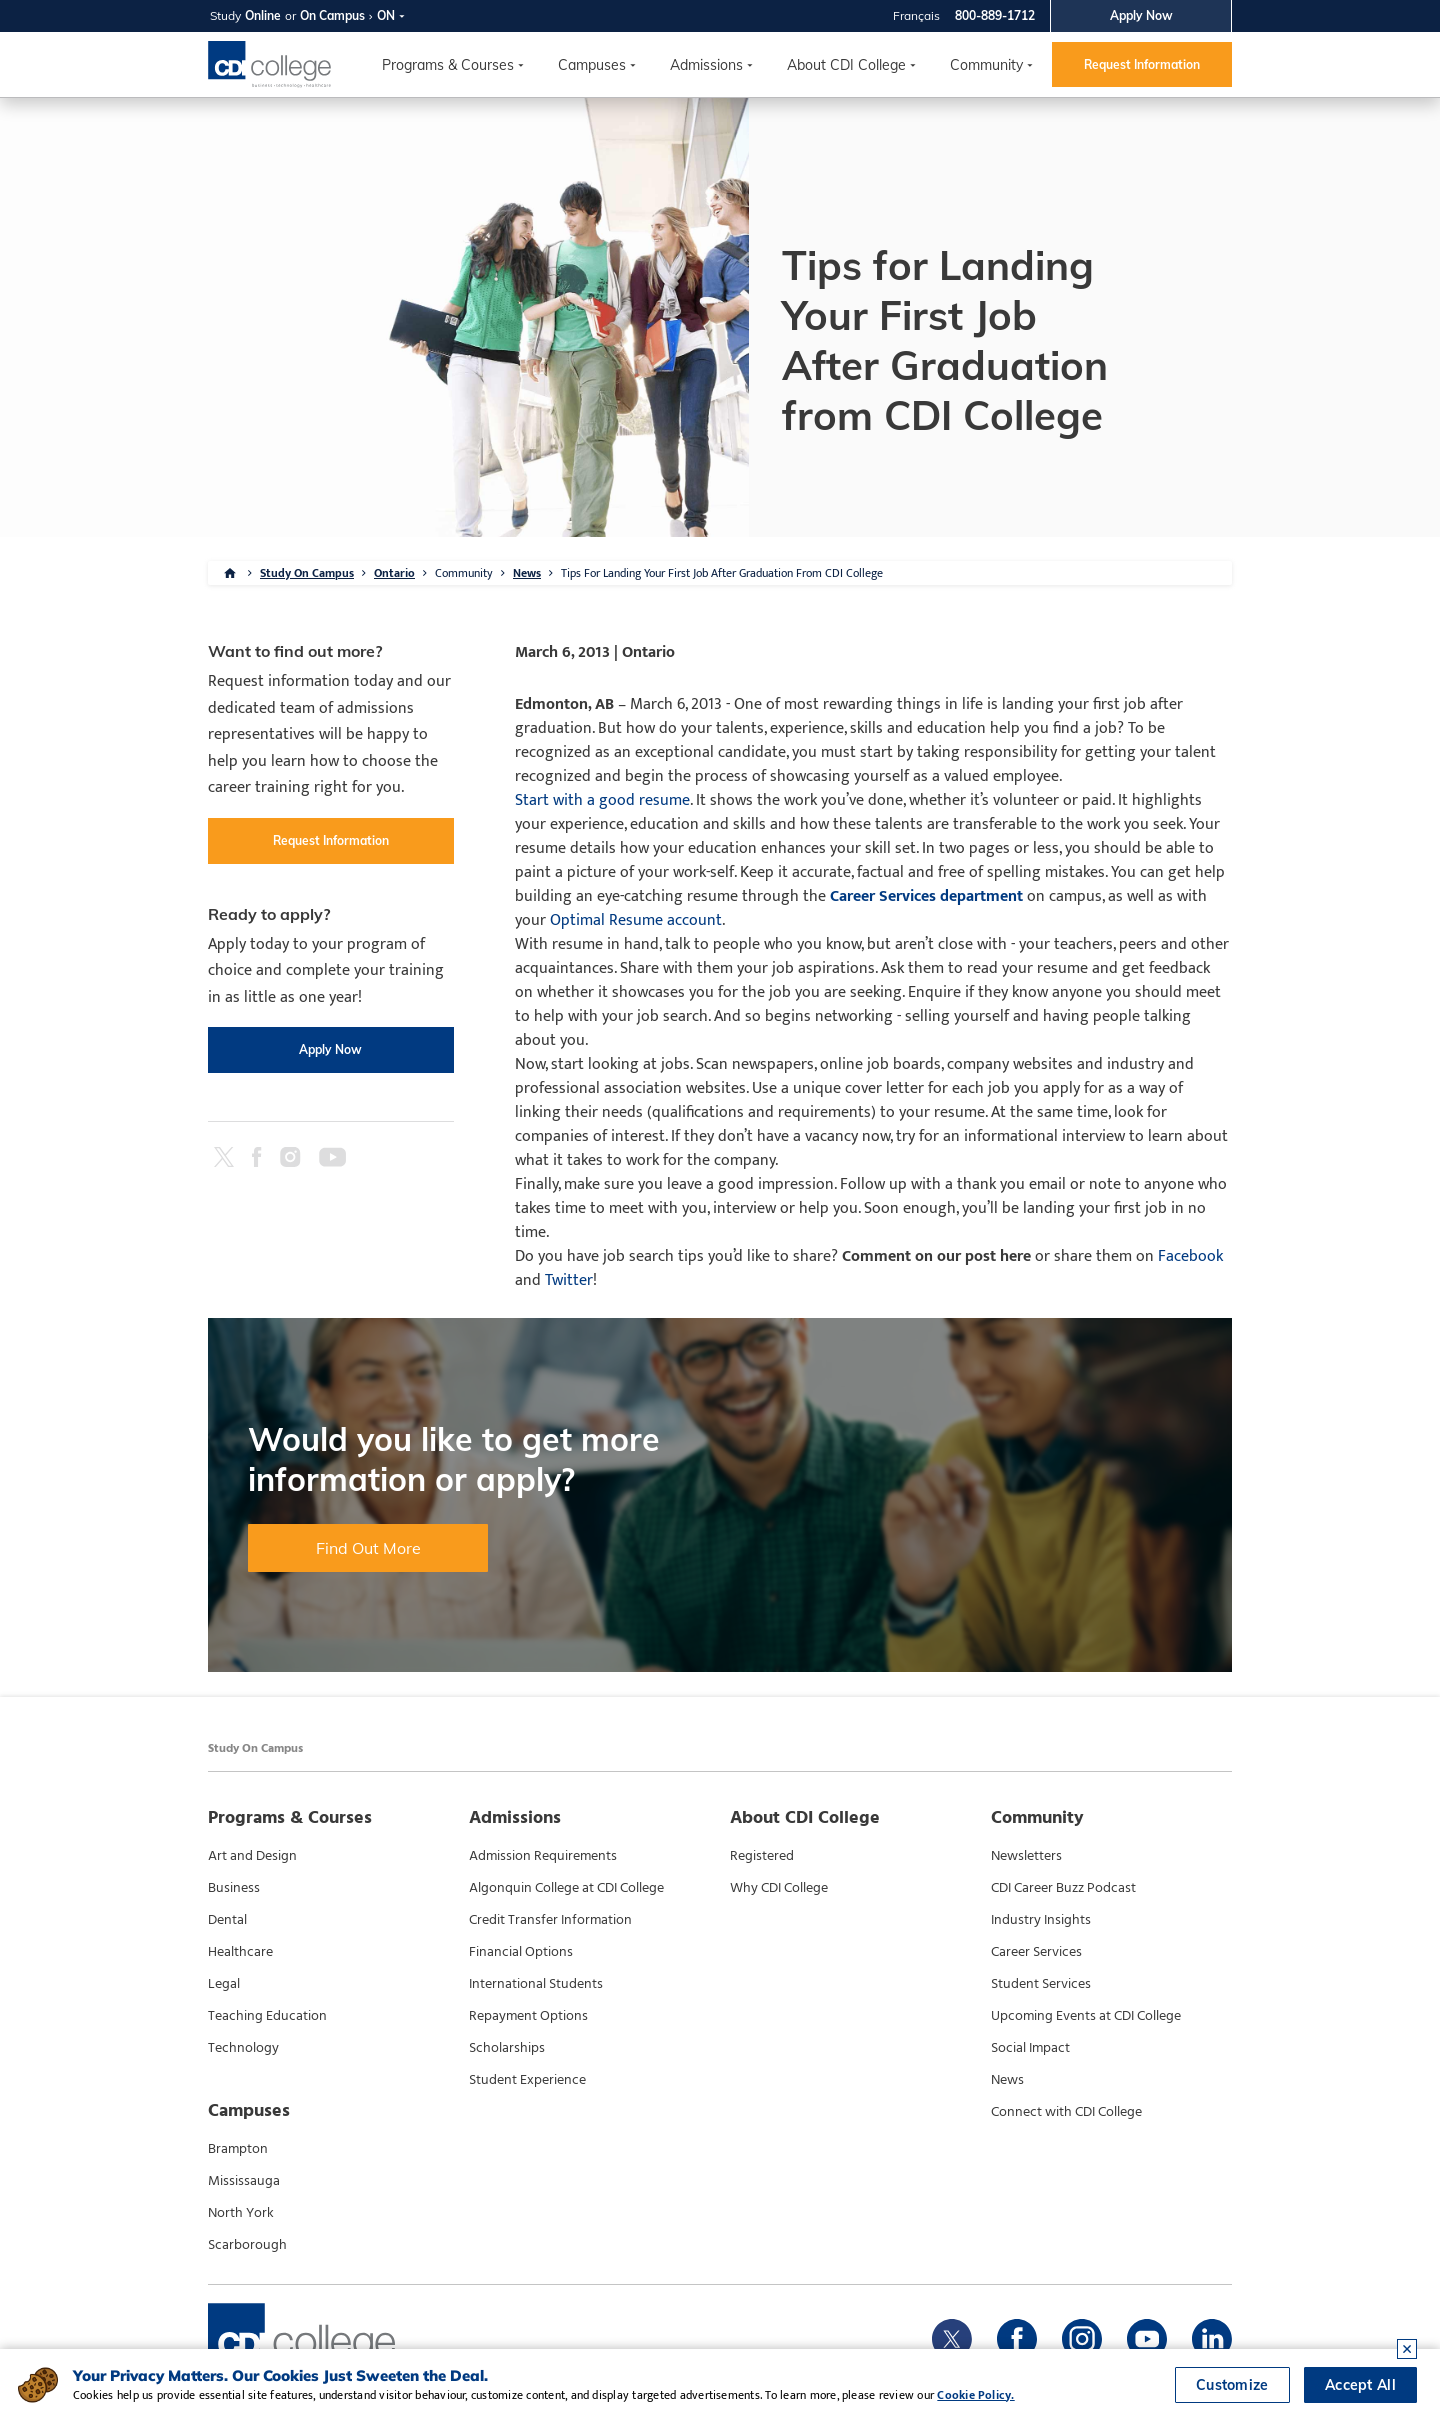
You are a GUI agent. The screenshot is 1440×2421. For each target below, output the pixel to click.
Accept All (1360, 2385)
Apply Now (1141, 15)
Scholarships (507, 2048)
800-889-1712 (995, 15)
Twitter (569, 1280)
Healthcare (240, 1952)
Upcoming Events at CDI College (1086, 2016)
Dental (227, 1920)
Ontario (394, 573)
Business (234, 1888)
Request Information (1142, 64)
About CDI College (846, 65)
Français (916, 15)
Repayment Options (528, 2016)
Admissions (706, 65)
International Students (536, 1984)
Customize (1232, 2385)
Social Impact (1030, 2048)
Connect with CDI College (1066, 2112)
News (527, 573)
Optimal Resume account (636, 920)
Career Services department (926, 896)
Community (986, 65)
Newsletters (1026, 1856)
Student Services (1041, 1984)
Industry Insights (1041, 1920)
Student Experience (527, 2080)
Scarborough (247, 2245)
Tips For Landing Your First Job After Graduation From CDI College (722, 573)
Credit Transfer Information (550, 1920)
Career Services (1036, 1952)
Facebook (1190, 1256)
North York (241, 2213)
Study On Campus (307, 573)
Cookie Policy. (975, 2395)
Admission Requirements (543, 1856)
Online (263, 15)
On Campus (332, 15)
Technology (243, 2048)
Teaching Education (267, 2016)
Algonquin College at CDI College (566, 1888)
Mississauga (244, 2181)
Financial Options (521, 1952)
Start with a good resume (602, 800)
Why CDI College (779, 1888)
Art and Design (252, 1856)
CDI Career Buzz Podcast (1063, 1888)
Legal (224, 1984)
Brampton (238, 2149)
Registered (762, 1856)
